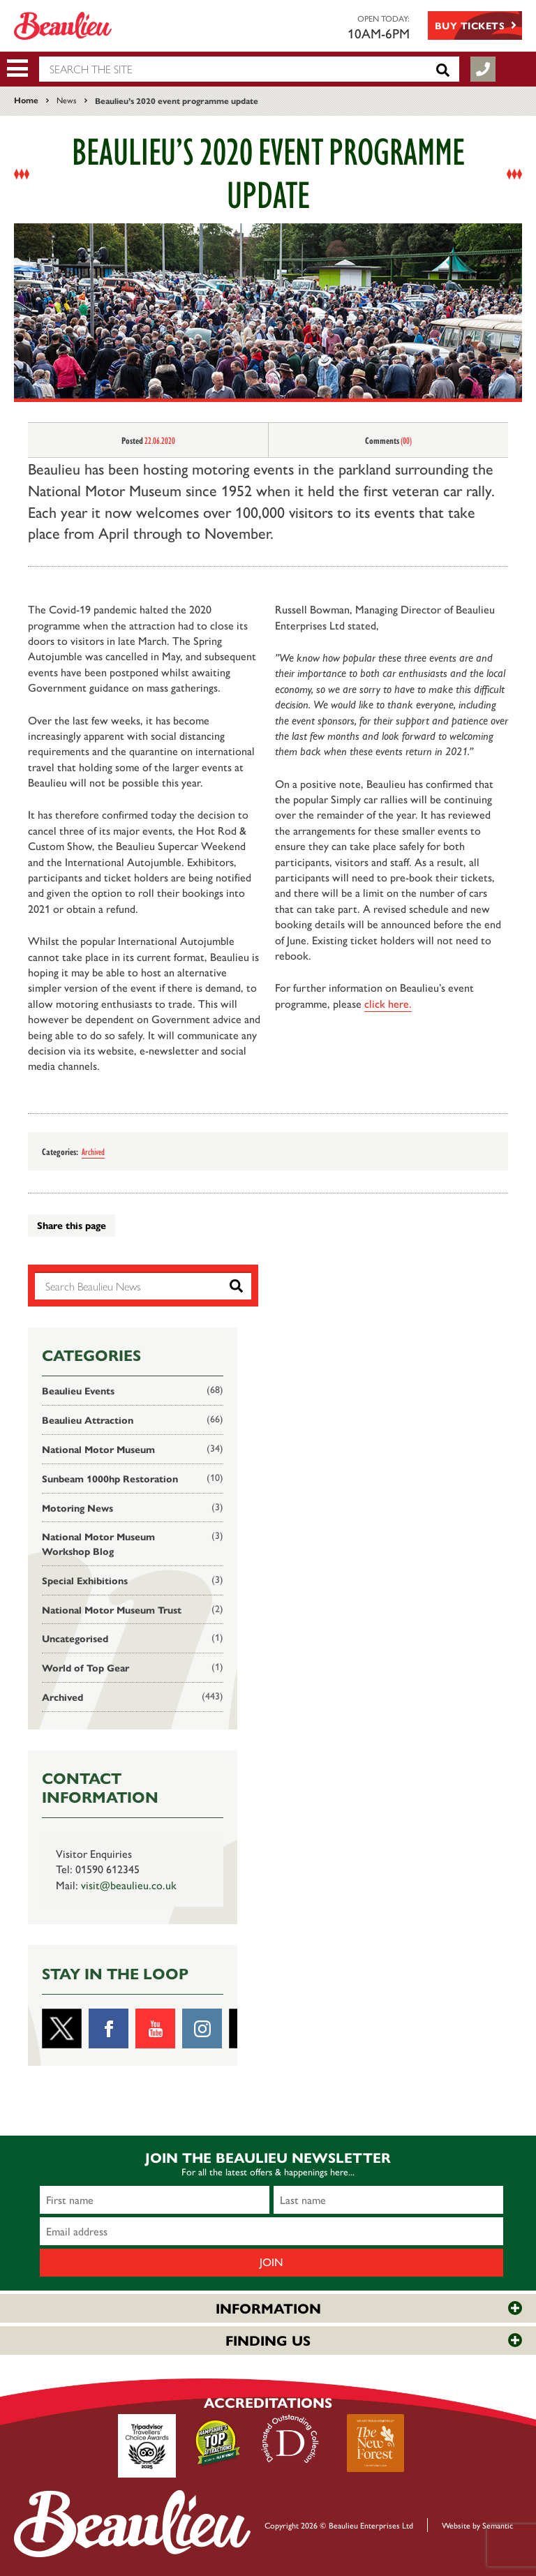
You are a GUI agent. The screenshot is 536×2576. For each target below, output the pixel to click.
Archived (93, 1151)
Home (26, 100)
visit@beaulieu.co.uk (129, 1885)
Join (271, 2262)
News (67, 100)
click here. (388, 1003)
